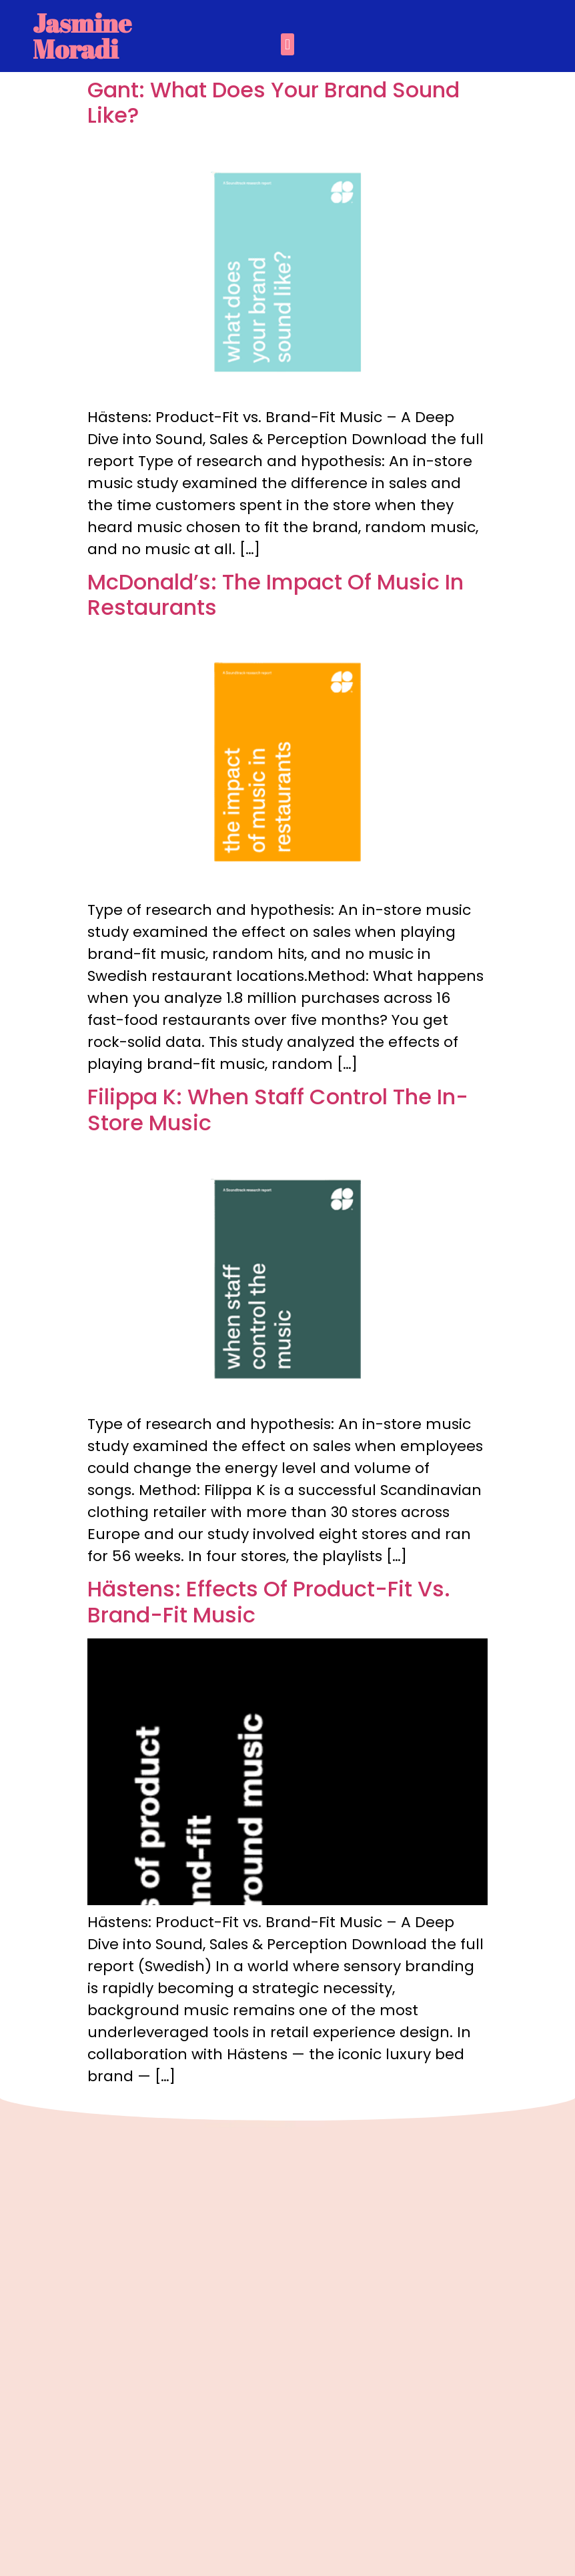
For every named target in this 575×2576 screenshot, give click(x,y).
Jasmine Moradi (82, 35)
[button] (287, 44)
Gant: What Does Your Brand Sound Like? (273, 102)
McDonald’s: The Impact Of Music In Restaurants (275, 594)
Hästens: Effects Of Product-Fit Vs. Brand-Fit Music (268, 1601)
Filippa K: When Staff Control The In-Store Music (277, 1109)
